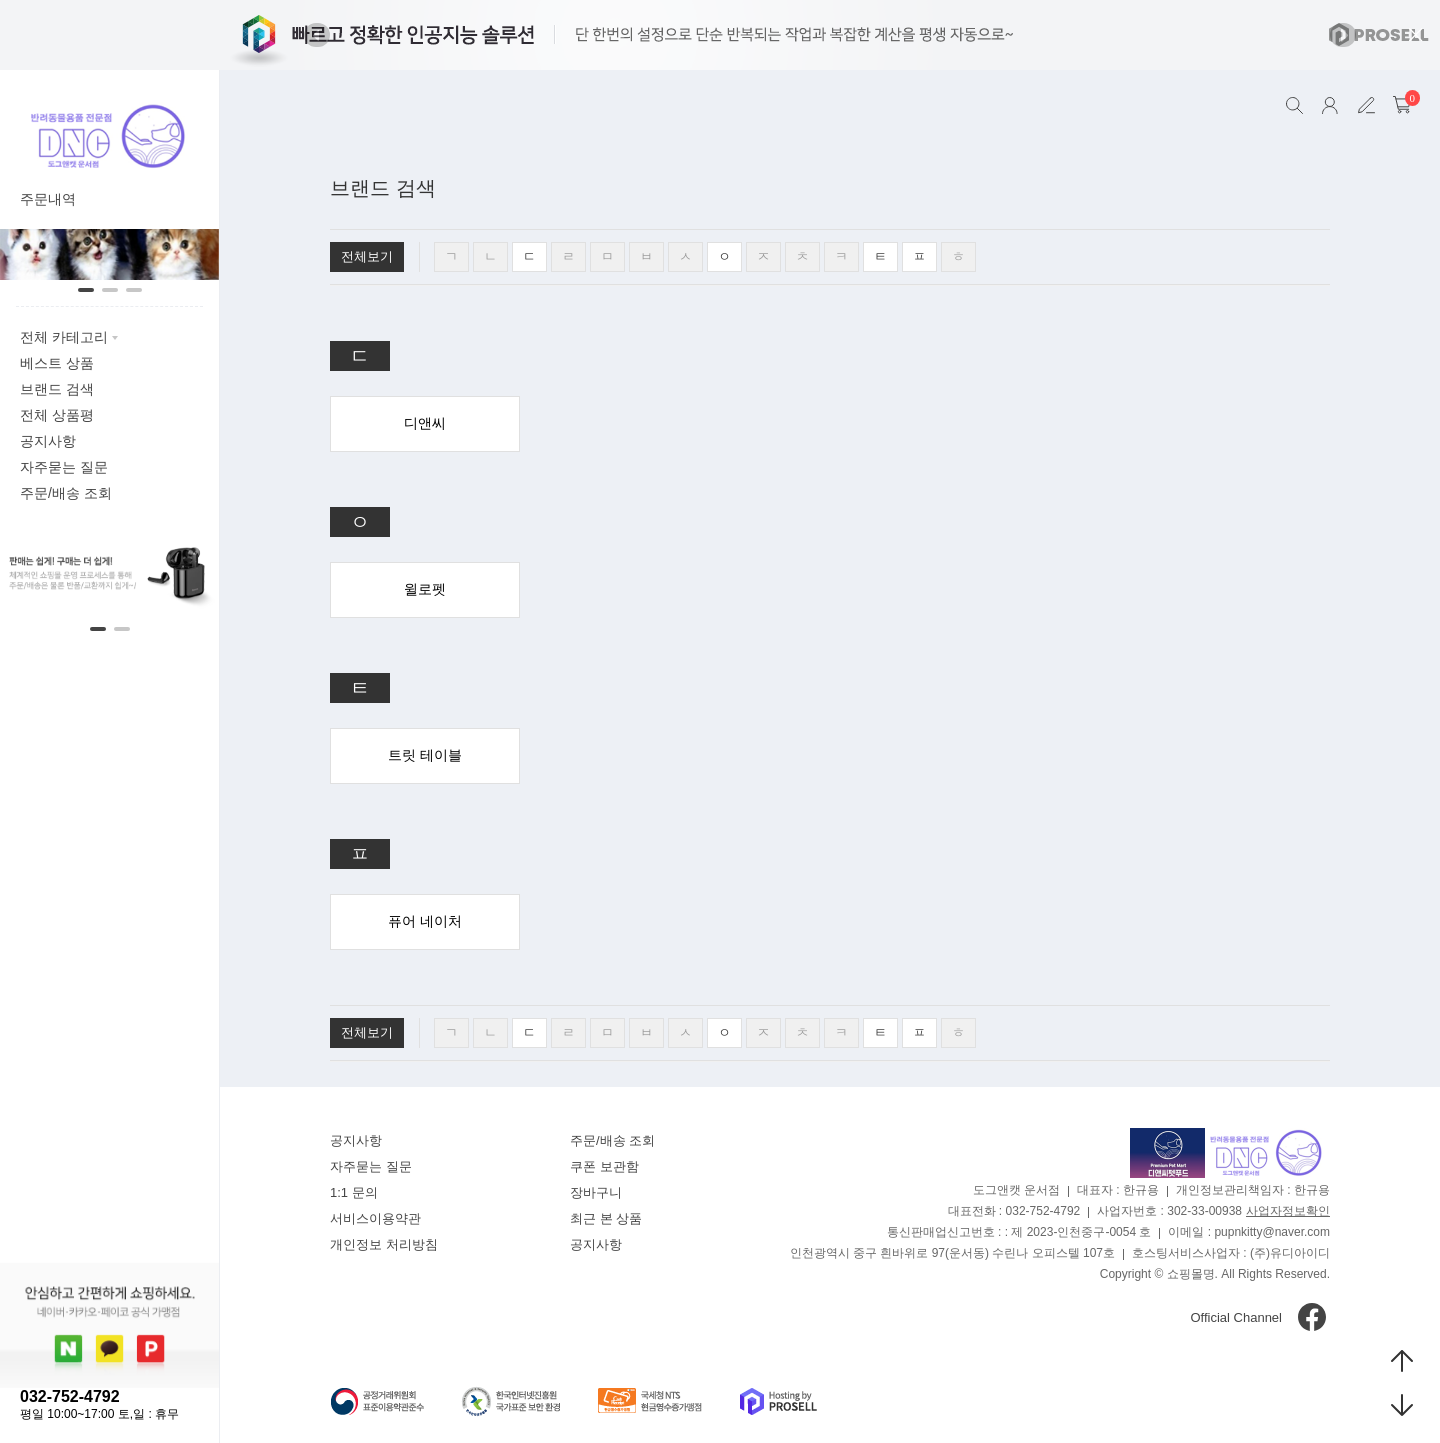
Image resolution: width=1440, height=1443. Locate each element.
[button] (317, 35)
